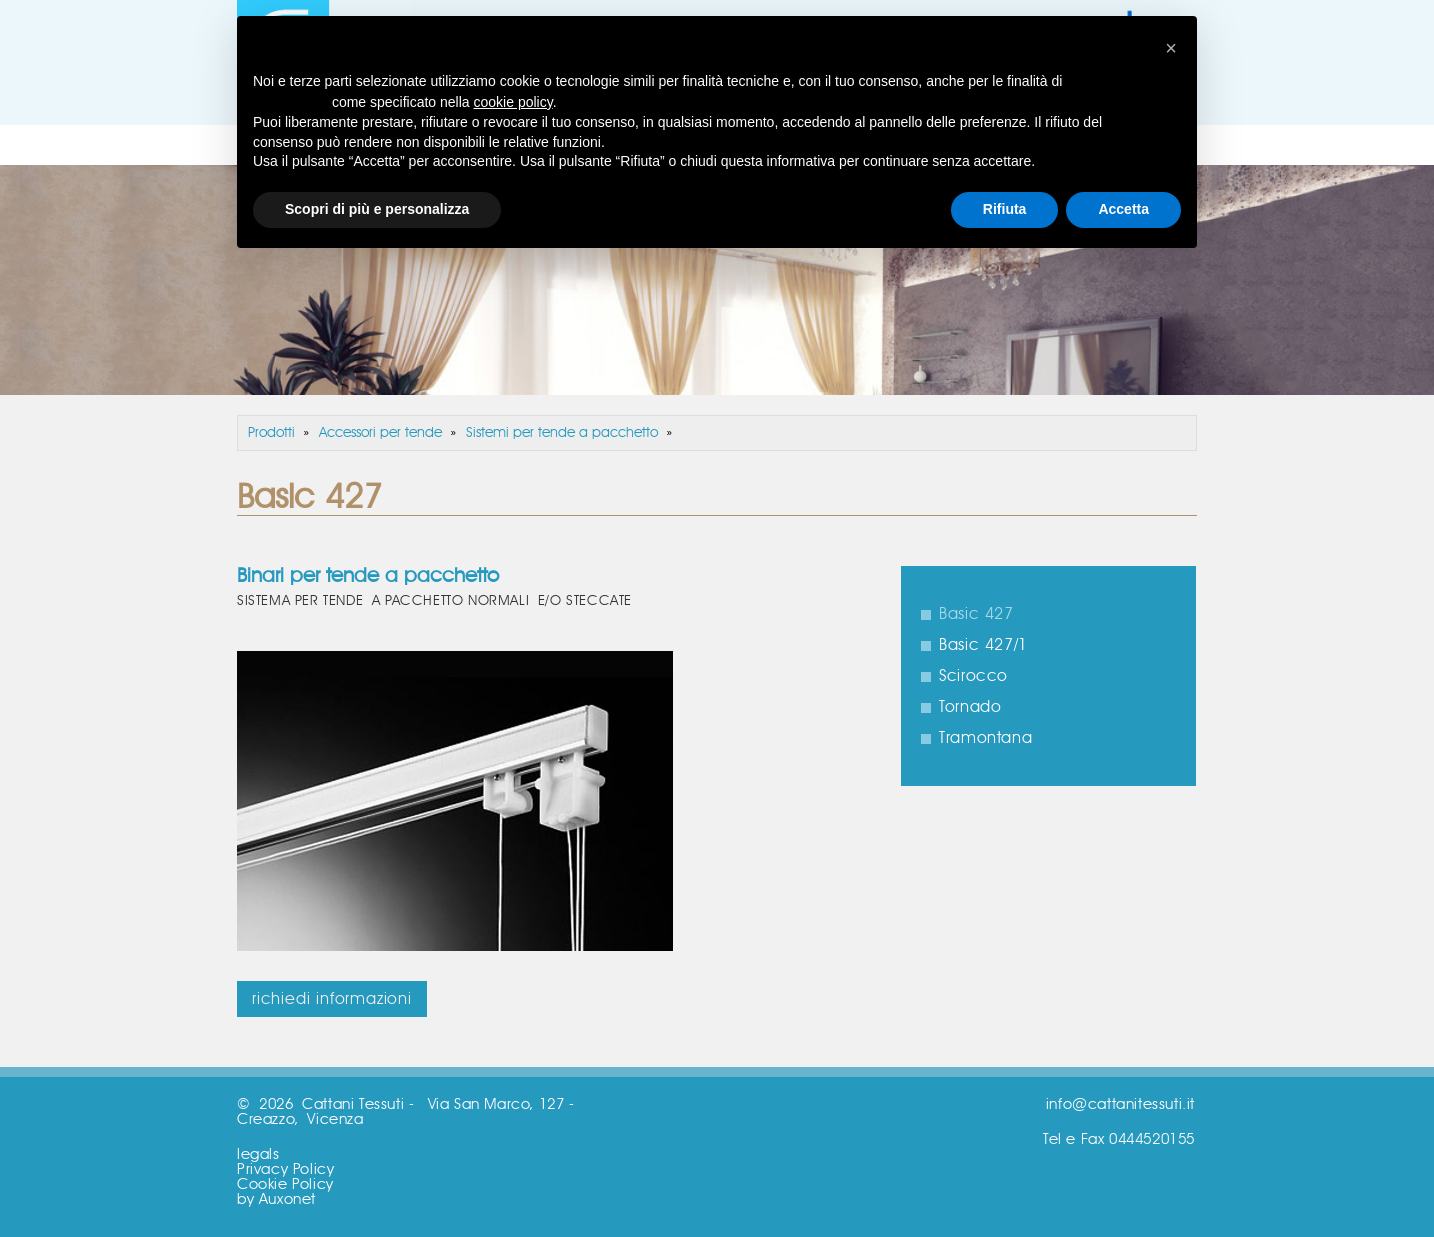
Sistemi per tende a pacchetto (562, 433)
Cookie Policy (285, 1184)
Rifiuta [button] (1005, 209)
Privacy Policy (285, 1169)
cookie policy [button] (513, 102)
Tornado (970, 707)
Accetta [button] (1123, 209)
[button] (1171, 48)
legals (258, 1154)
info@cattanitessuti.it (1120, 1104)
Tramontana (985, 738)
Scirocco (973, 676)
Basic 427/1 (983, 645)
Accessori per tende (380, 433)
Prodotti (271, 433)
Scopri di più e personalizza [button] (377, 209)
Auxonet (287, 1199)
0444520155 (1152, 1139)
